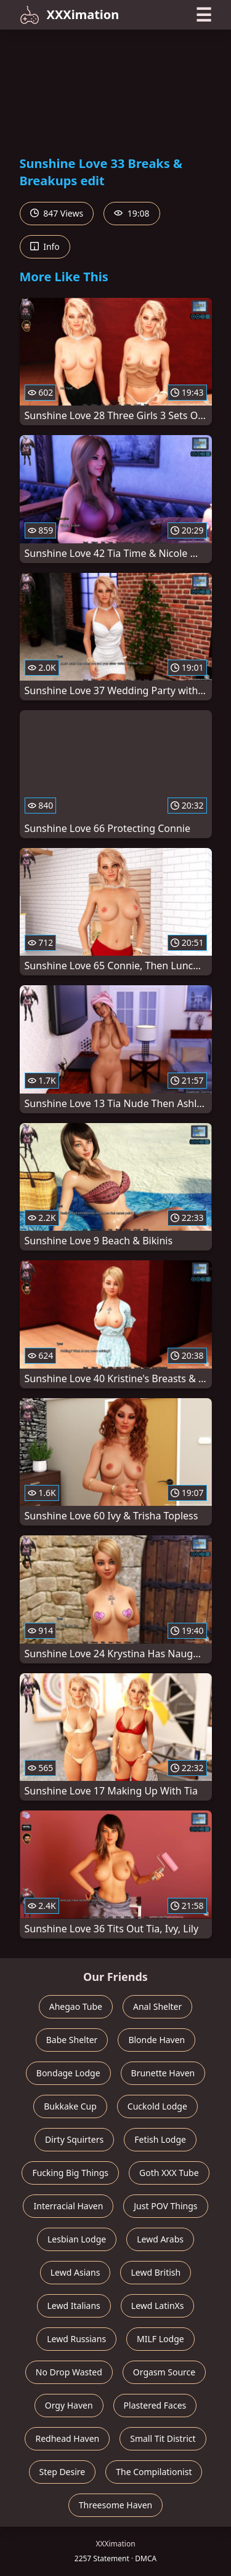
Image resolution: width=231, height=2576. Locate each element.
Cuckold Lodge (157, 2106)
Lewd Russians (76, 2339)
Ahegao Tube (75, 2006)
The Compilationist (154, 2472)
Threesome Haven (115, 2505)
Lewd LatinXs (157, 2305)
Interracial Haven (68, 2206)
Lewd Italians (73, 2305)
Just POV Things (165, 2206)
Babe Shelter (72, 2040)
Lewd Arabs (160, 2239)
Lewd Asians (75, 2272)
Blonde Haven (156, 2040)
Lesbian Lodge (76, 2239)
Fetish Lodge (160, 2139)
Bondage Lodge (68, 2073)
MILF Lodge (160, 2339)
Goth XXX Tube (169, 2172)
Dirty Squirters (74, 2139)
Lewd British (155, 2272)
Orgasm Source (164, 2372)
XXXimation (70, 15)
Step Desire (62, 2472)
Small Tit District (162, 2438)
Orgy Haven (69, 2405)
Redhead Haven (67, 2438)
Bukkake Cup (70, 2106)
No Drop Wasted (69, 2372)
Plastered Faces (155, 2405)
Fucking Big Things (70, 2172)
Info (45, 246)
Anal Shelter (157, 2006)
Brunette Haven (163, 2073)
